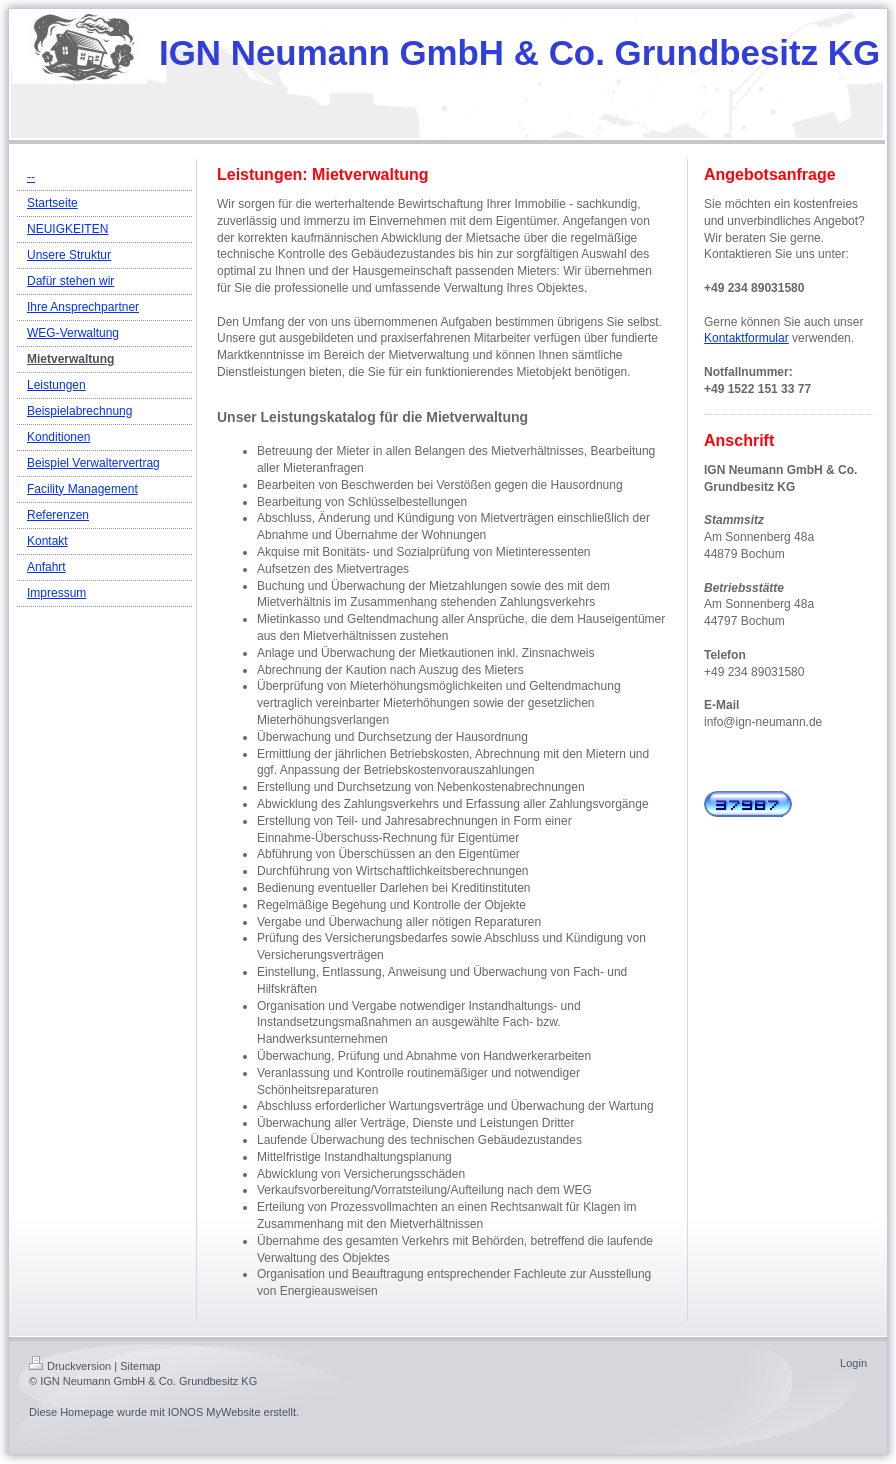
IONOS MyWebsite (214, 1412)
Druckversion (70, 1366)
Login (853, 1363)
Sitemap (140, 1366)
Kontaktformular (746, 338)
